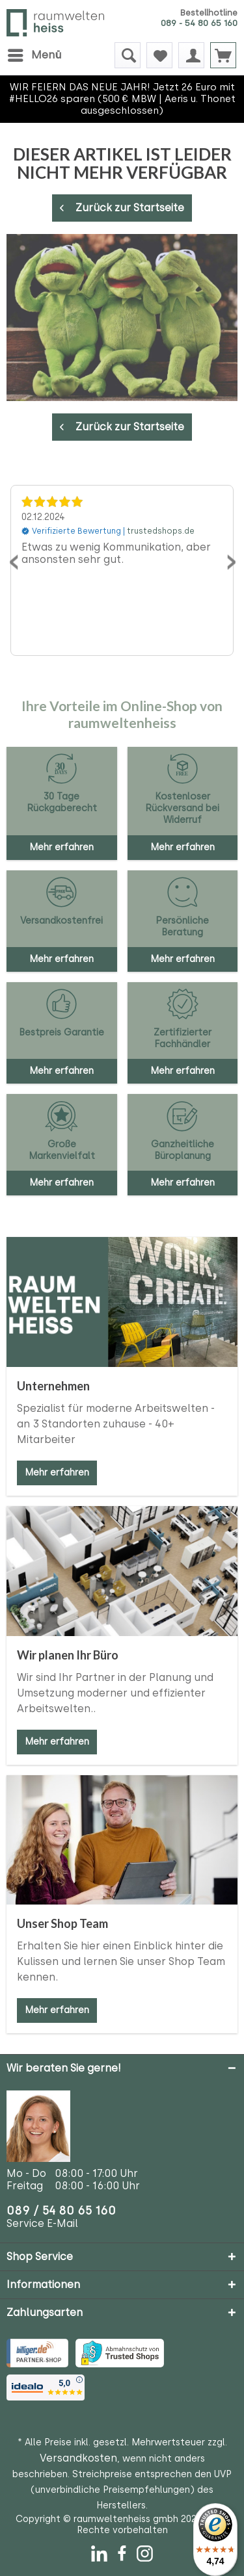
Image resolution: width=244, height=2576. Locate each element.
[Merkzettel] (159, 55)
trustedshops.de (161, 531)
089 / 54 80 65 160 (61, 2210)
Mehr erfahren (57, 1472)
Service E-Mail (42, 2223)
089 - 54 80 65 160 (199, 23)
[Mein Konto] (191, 55)
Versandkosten (78, 2458)
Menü (34, 53)
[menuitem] (34, 55)
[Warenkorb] (223, 55)
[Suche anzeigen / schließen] (128, 55)
